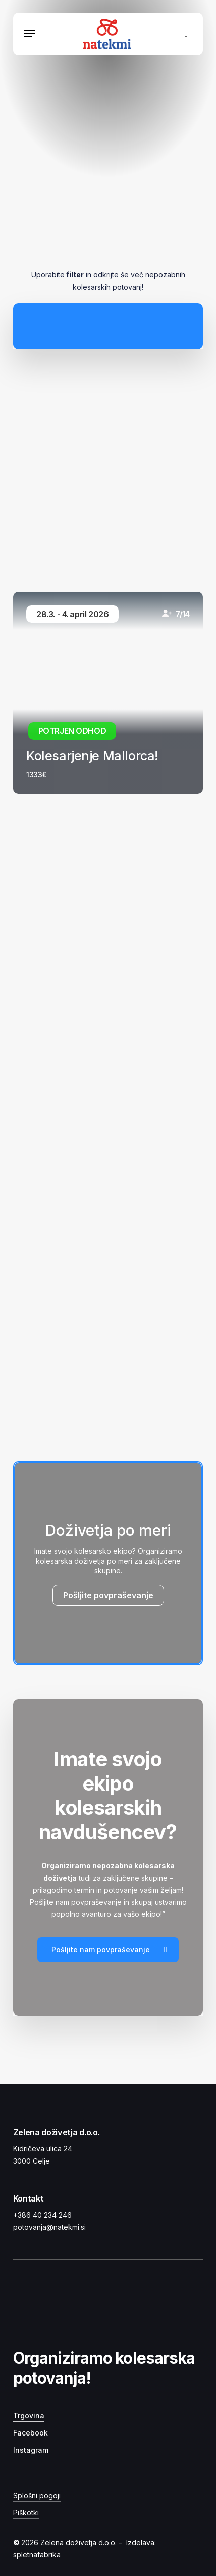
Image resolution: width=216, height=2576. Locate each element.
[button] (29, 34)
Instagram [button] (30, 2450)
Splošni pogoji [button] (37, 2495)
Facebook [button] (30, 2432)
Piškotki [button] (26, 2512)
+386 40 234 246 (42, 2215)
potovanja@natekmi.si (49, 2227)
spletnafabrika (37, 2554)
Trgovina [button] (28, 2415)
